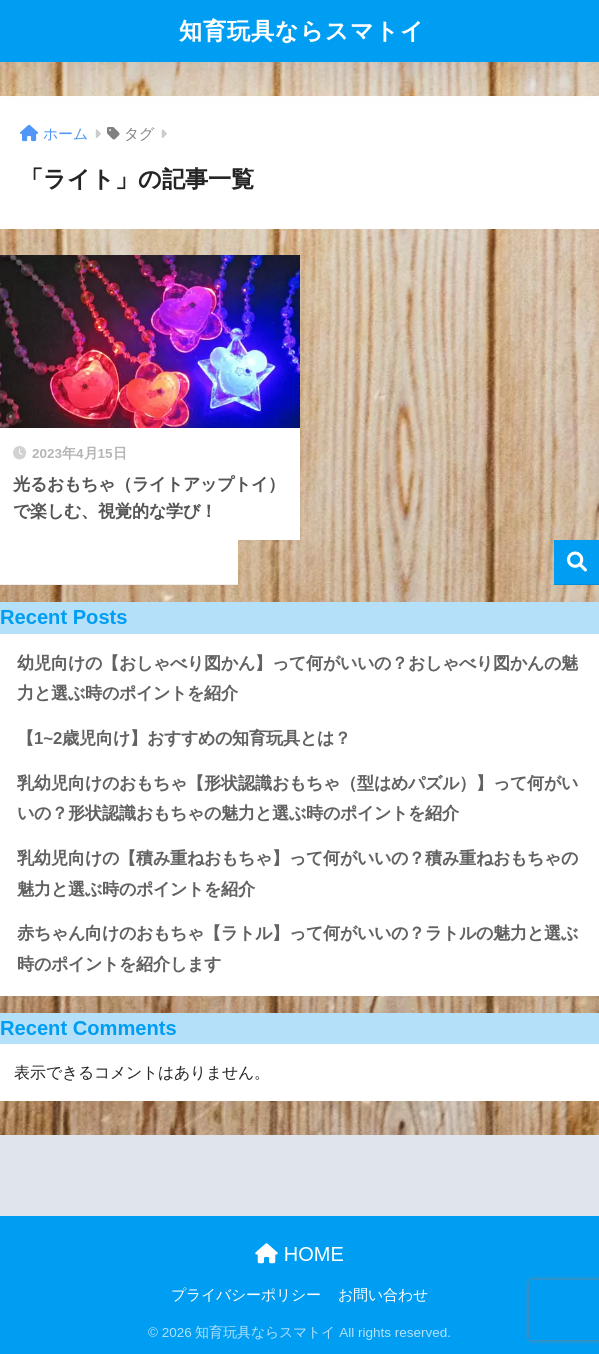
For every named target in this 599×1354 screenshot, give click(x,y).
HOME (299, 1254)
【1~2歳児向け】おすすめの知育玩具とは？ (184, 738)
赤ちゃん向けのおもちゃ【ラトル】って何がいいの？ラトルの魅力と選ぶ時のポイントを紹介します (297, 949)
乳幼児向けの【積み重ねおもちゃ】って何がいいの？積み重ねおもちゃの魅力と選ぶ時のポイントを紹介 (297, 874)
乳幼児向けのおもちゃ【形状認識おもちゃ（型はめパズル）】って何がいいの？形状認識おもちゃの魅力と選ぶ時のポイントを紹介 (297, 799)
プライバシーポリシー (246, 1295)
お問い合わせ (383, 1295)
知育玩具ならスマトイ (302, 31)
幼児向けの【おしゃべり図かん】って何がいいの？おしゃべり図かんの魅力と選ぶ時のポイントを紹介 (297, 679)
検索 (576, 562)
